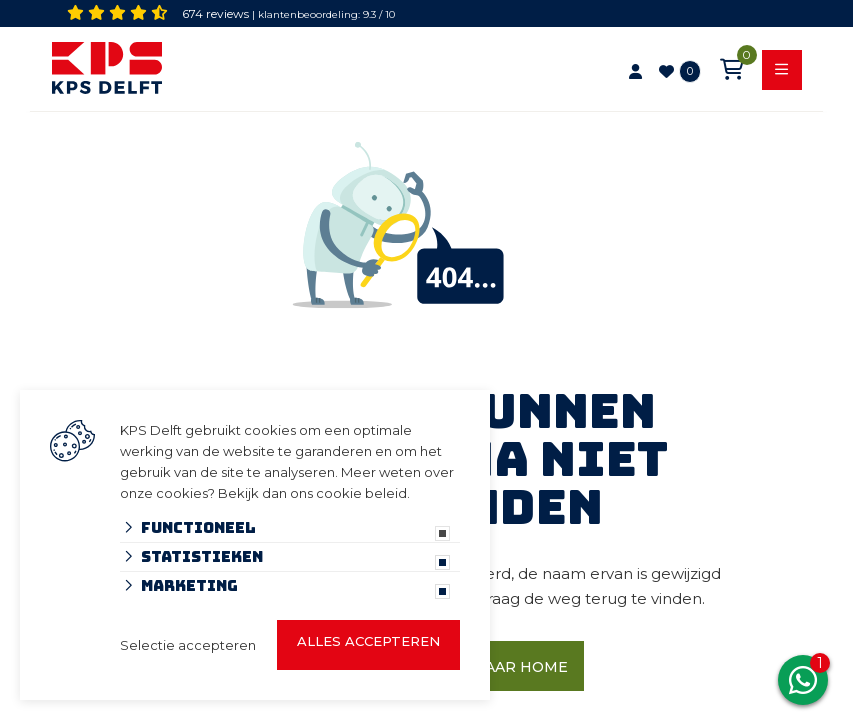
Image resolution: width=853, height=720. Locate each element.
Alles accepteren (368, 641)
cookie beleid (361, 493)
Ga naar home (508, 667)
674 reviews (215, 13)
